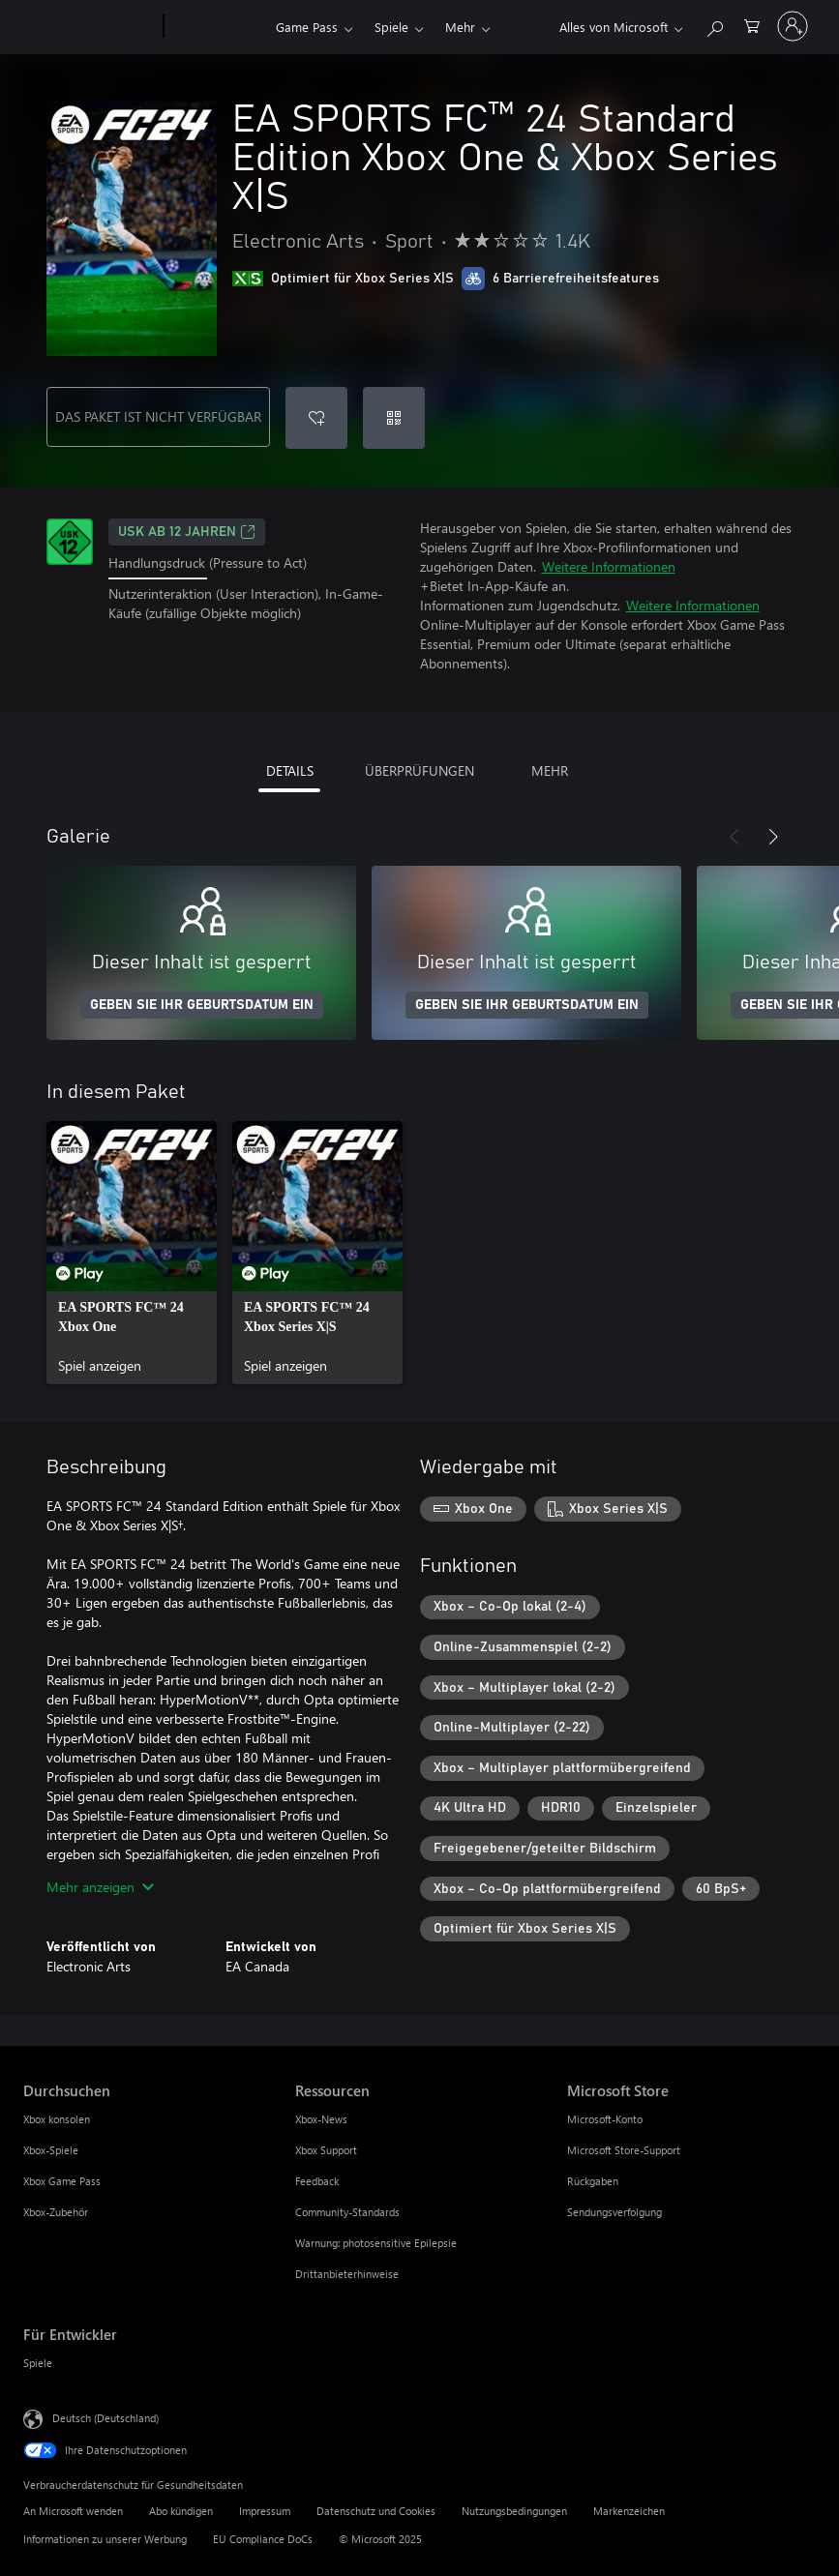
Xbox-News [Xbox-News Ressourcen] (321, 2119)
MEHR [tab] (549, 770)
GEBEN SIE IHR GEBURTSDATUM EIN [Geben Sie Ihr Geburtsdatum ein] (202, 1005)
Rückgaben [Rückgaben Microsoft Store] (592, 2181)
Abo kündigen (181, 2510)
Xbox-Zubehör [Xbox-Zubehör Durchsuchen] (55, 2212)
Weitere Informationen (608, 566)
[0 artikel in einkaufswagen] (752, 24)
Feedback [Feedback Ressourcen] (317, 2181)
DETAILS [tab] (290, 770)
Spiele (391, 26)
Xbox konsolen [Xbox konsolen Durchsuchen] (56, 2119)
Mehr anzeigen (100, 1887)
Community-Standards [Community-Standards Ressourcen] (347, 2212)
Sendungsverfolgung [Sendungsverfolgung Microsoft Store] (614, 2212)
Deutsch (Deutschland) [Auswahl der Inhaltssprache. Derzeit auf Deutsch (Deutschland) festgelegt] (105, 2418)
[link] (131, 1252)
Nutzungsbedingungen (514, 2510)
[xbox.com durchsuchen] (714, 24)
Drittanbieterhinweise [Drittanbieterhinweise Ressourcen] (347, 2273)
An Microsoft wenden (73, 2510)
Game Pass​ (307, 26)
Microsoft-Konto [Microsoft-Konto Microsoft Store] (605, 2119)
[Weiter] (773, 836)
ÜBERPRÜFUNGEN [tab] (419, 770)
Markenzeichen (629, 2510)
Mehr (460, 26)
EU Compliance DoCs (263, 2538)
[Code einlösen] (394, 418)
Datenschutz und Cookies (375, 2510)
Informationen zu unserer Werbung (105, 2538)
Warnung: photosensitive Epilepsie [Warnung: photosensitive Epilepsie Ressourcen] (376, 2242)
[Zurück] (734, 836)
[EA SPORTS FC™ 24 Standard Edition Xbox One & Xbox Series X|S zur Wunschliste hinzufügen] (316, 418)
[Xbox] (217, 27)
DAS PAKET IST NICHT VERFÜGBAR (158, 416)
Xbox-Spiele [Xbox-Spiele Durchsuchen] (50, 2150)
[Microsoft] (89, 27)
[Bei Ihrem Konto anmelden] (792, 26)
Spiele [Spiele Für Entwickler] (37, 2362)
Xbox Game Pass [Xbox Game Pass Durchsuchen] (62, 2181)
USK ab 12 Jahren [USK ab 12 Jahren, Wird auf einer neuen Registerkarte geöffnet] (186, 532)
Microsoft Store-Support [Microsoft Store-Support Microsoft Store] (623, 2150)
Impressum (264, 2510)
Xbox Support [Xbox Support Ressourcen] (326, 2150)
